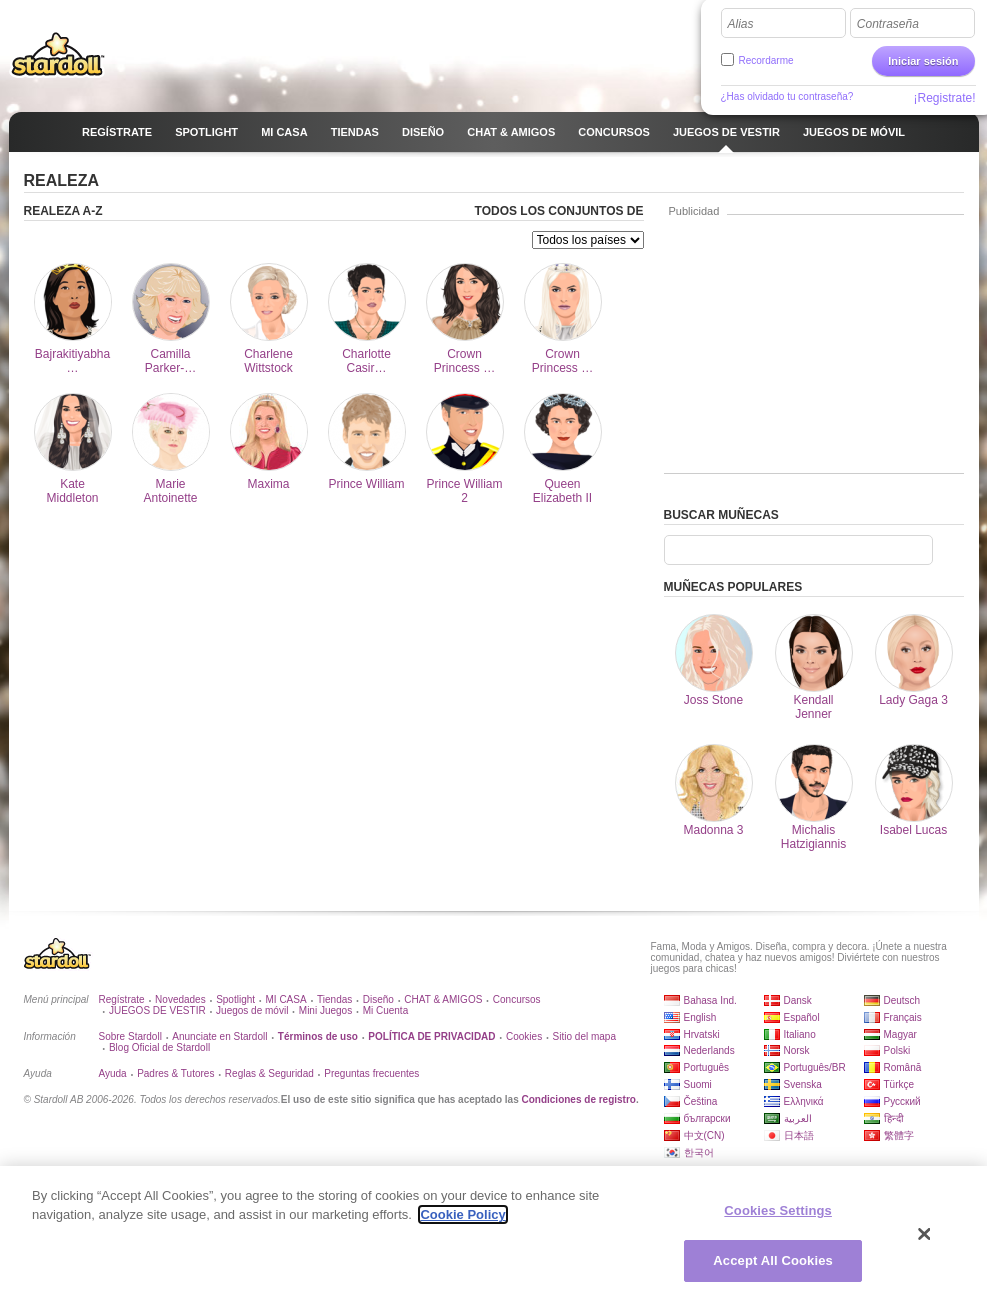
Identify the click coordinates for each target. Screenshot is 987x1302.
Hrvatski (702, 1034)
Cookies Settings (778, 1210)
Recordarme (766, 60)
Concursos (517, 999)
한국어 (699, 1152)
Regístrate (122, 999)
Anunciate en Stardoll (219, 1036)
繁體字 (899, 1135)
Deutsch (902, 1000)
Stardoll (58, 54)
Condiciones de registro (578, 1099)
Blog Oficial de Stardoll (159, 1047)
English (700, 1017)
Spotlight (235, 999)
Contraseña (888, 24)
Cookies (524, 1036)
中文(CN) (704, 1135)
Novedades (180, 999)
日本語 (799, 1135)
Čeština (701, 1101)
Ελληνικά (804, 1101)
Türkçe (899, 1084)
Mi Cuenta (386, 1010)
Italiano (800, 1034)
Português (707, 1067)
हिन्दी (894, 1118)
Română (903, 1067)
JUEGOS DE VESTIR (157, 1010)
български (707, 1118)
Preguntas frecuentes (371, 1073)
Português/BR (815, 1067)
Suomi (698, 1084)
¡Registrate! (944, 98)
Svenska (803, 1084)
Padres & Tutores (175, 1073)
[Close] (925, 1234)
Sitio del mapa (584, 1036)
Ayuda (113, 1073)
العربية (798, 1118)
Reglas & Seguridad (269, 1073)
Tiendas (334, 999)
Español (802, 1017)
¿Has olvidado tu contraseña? (787, 96)
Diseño (378, 999)
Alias (741, 24)
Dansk (798, 1000)
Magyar (900, 1034)
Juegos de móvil (252, 1010)
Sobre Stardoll (130, 1036)
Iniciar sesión (923, 61)
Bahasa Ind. (710, 1000)
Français (903, 1017)
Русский (902, 1101)
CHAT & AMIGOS (443, 999)
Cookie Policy (462, 1214)
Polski (897, 1050)
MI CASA (286, 999)
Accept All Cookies (773, 1260)
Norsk (797, 1050)
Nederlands (709, 1050)
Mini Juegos (325, 1010)
